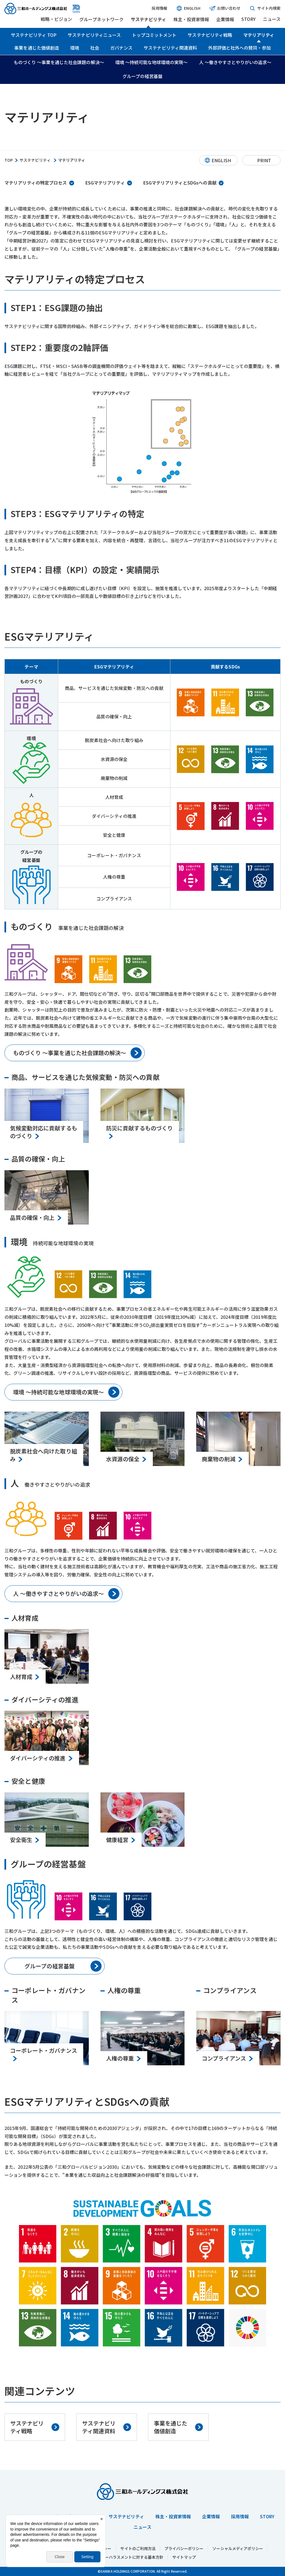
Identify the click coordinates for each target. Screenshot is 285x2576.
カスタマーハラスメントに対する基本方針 (126, 2557)
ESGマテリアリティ (105, 182)
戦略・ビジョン (56, 19)
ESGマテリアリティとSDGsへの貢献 (180, 182)
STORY (248, 19)
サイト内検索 (265, 8)
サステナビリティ (148, 19)
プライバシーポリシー (184, 2548)
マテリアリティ (258, 34)
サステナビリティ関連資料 (170, 47)
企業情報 (225, 19)
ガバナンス (121, 47)
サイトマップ (184, 2557)
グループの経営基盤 (142, 76)
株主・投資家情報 (191, 19)
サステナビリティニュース (94, 34)
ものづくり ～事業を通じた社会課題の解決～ (59, 62)
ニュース (272, 19)
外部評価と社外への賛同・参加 (239, 47)
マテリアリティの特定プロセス (35, 182)
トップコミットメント (154, 34)
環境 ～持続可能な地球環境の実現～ (151, 62)
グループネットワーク (101, 19)
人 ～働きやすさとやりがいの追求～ (235, 62)
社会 (94, 47)
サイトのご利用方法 (137, 2548)
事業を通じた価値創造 (36, 47)
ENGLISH (188, 8)
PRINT (264, 160)
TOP (8, 160)
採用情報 (159, 8)
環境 (74, 47)
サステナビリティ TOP (34, 34)
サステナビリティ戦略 (210, 34)
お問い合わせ (224, 8)
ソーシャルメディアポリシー (237, 2548)
